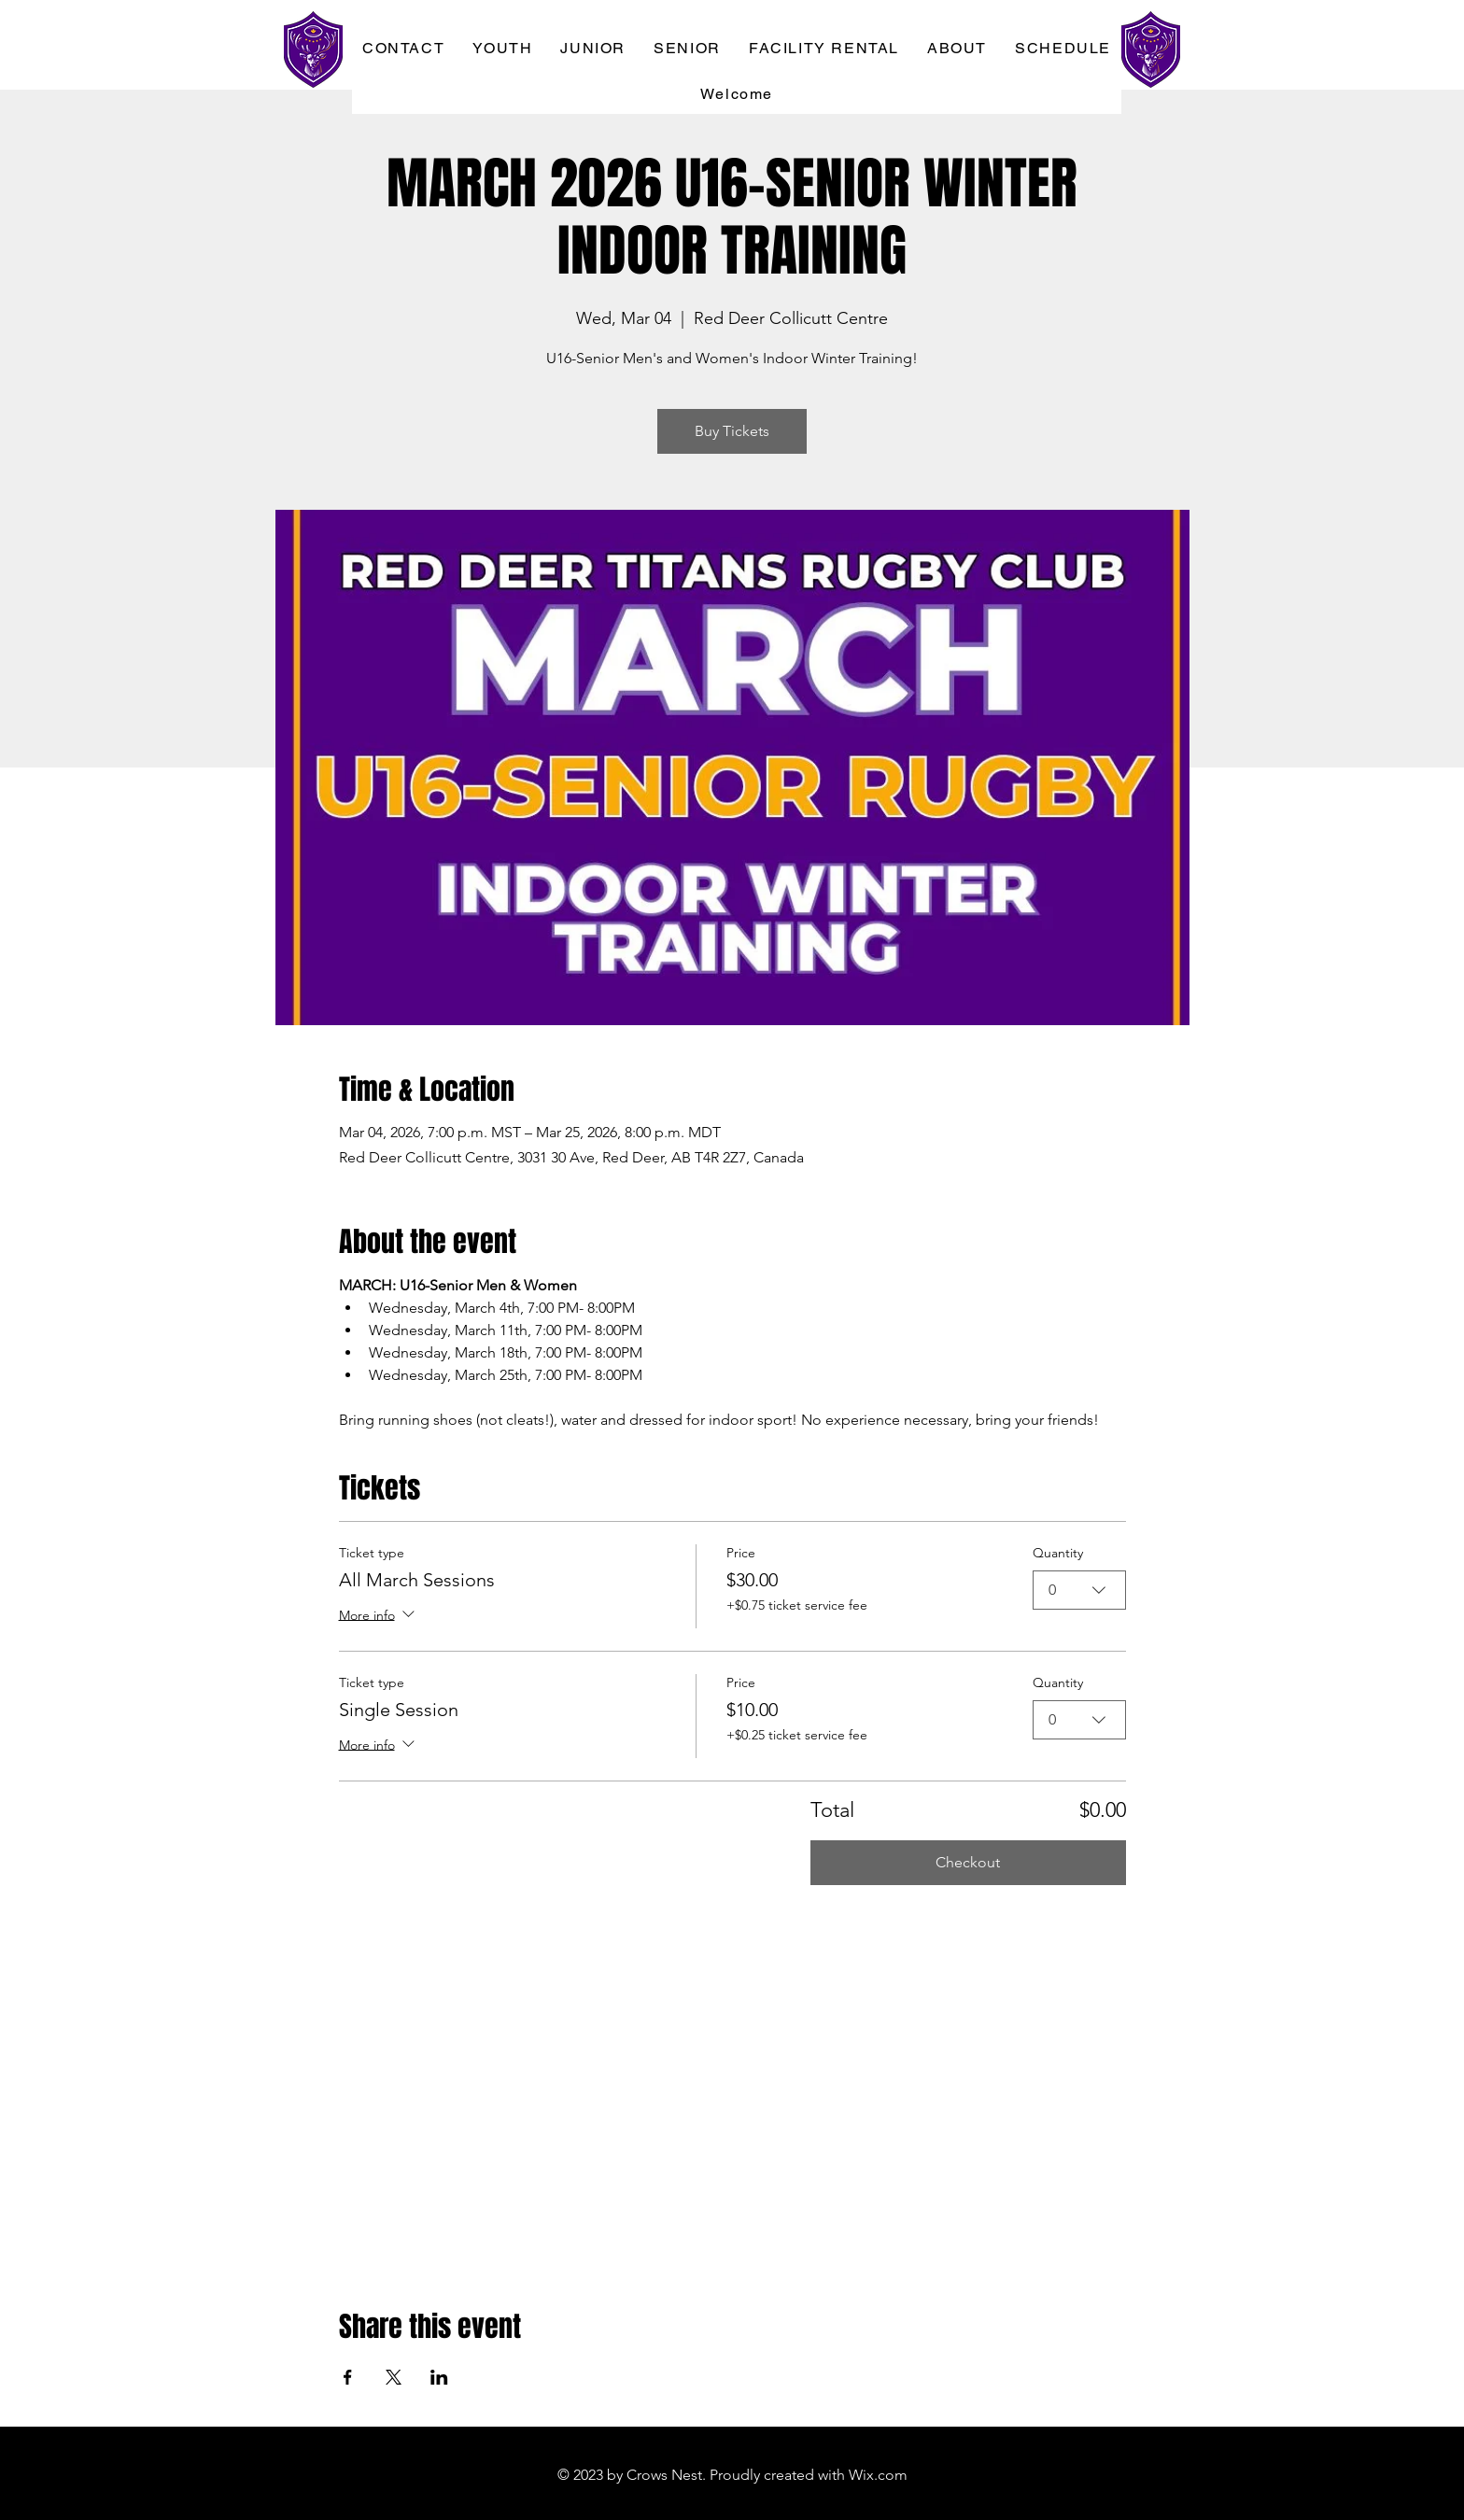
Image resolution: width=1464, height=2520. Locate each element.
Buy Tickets (732, 431)
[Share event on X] (393, 2377)
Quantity (1058, 1552)
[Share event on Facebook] (348, 2377)
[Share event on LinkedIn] (439, 2377)
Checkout (968, 1862)
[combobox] (1079, 1590)
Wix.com (878, 2475)
